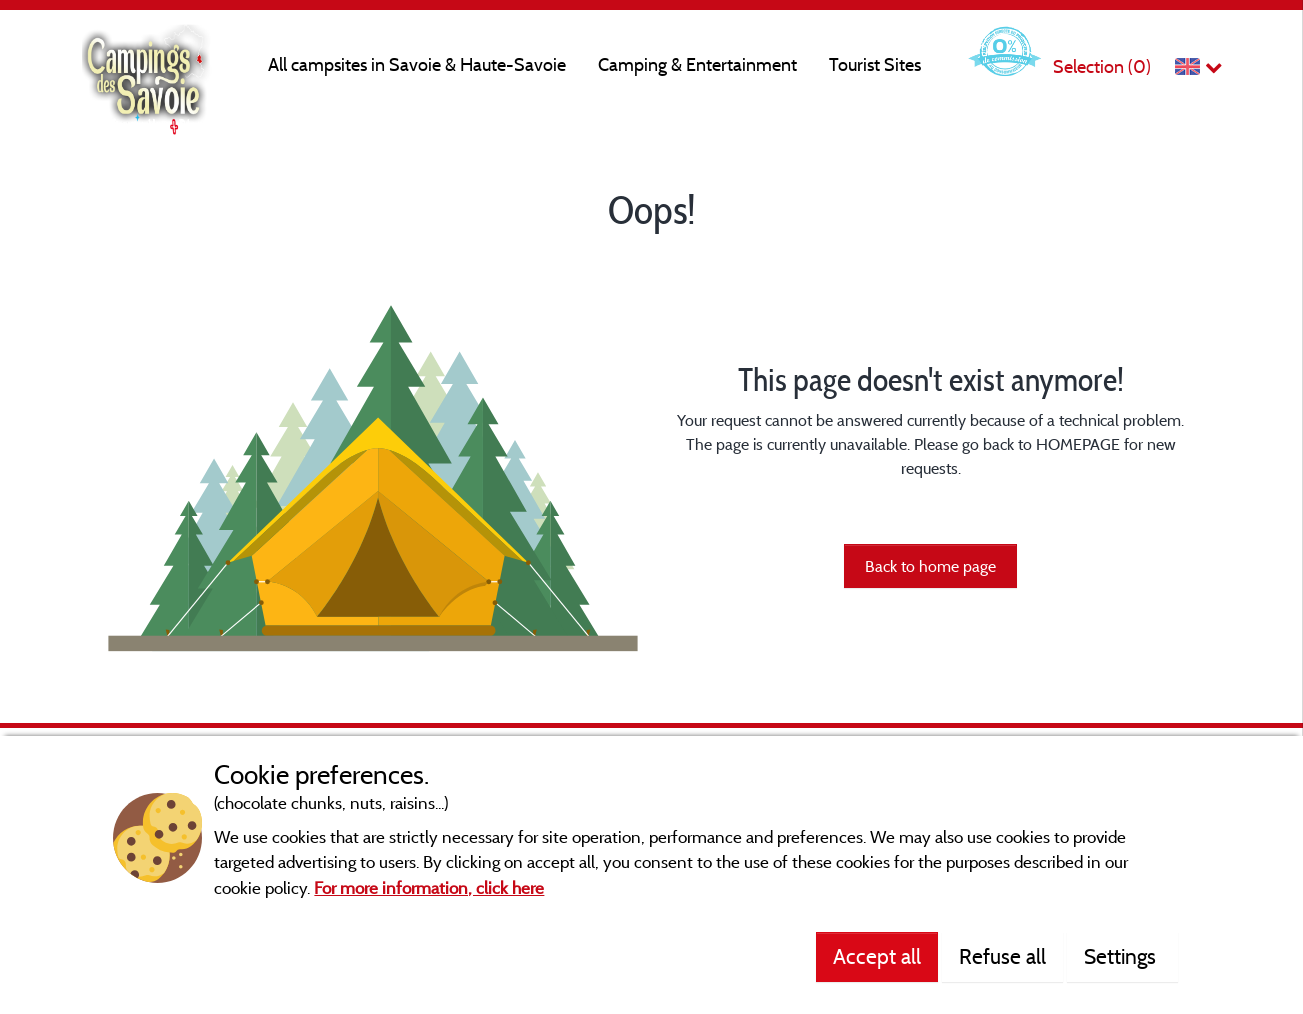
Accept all (877, 956)
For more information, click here (429, 887)
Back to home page (930, 566)
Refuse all (1002, 956)
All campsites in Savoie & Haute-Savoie (417, 64)
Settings (1122, 956)
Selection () (1102, 66)
